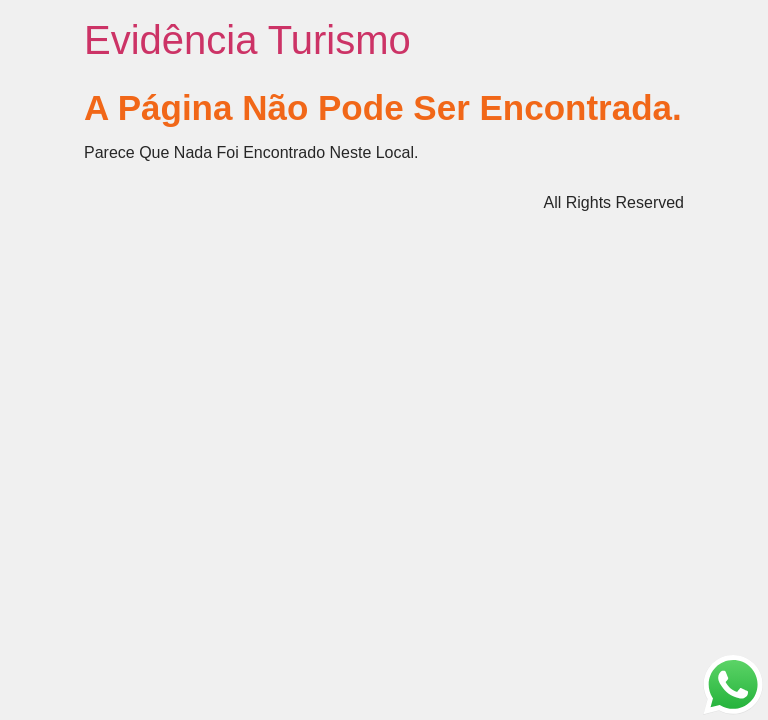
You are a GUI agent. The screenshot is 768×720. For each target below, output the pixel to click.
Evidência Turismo (247, 40)
